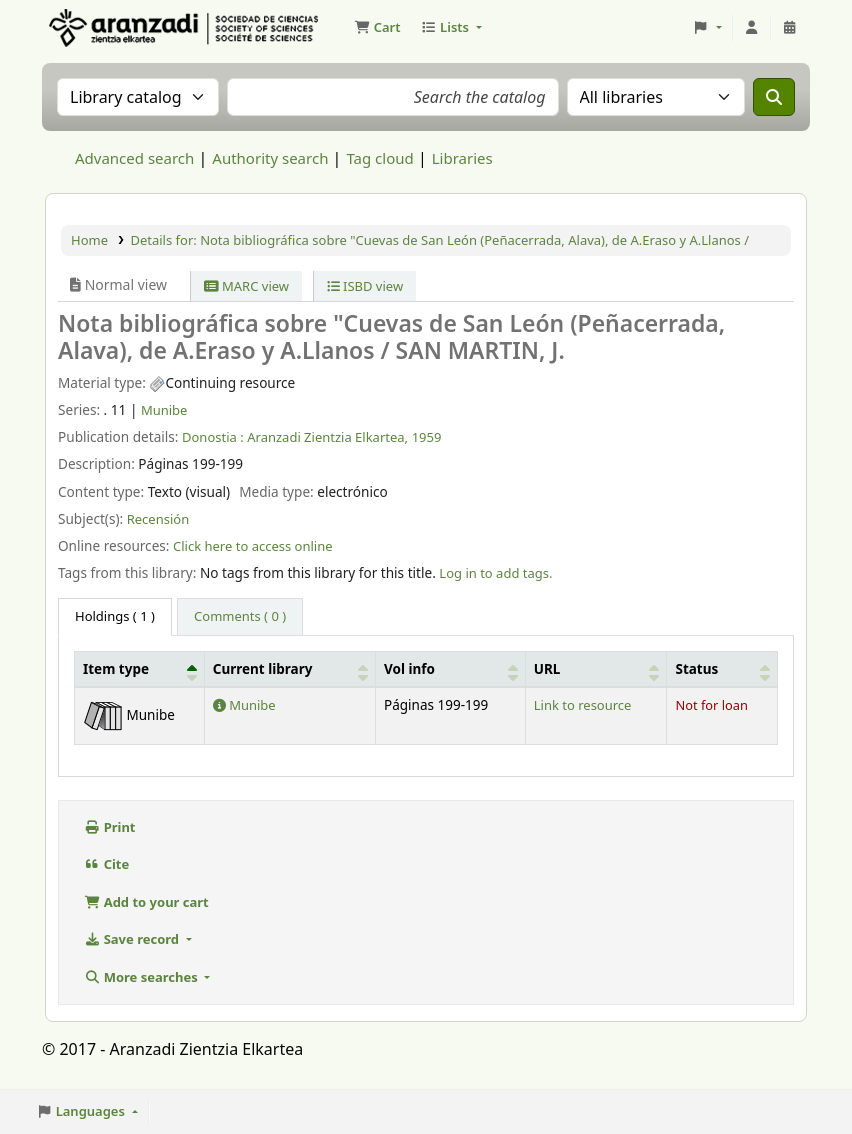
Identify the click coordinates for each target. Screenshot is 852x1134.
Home (89, 240)
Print (110, 827)
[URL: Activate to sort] (596, 668)
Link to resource (583, 705)
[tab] (240, 617)
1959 (427, 437)
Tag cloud (379, 158)
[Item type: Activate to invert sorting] (140, 668)
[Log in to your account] (752, 28)
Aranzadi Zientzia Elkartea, (327, 437)
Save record (133, 939)
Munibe (164, 410)
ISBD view (365, 286)
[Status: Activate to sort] (722, 668)
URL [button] (547, 669)
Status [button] (696, 669)
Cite (106, 864)
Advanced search (134, 158)
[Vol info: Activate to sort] (451, 668)
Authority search (270, 158)
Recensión (158, 519)
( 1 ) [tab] (115, 616)
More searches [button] (142, 977)
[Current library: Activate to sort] (289, 668)
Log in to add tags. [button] (495, 573)
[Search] (774, 97)
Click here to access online (253, 546)
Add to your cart (146, 902)
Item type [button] (116, 669)
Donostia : (213, 437)
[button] (377, 28)
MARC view (246, 286)
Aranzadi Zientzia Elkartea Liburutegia (96, 28)
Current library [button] (263, 669)
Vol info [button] (409, 669)
